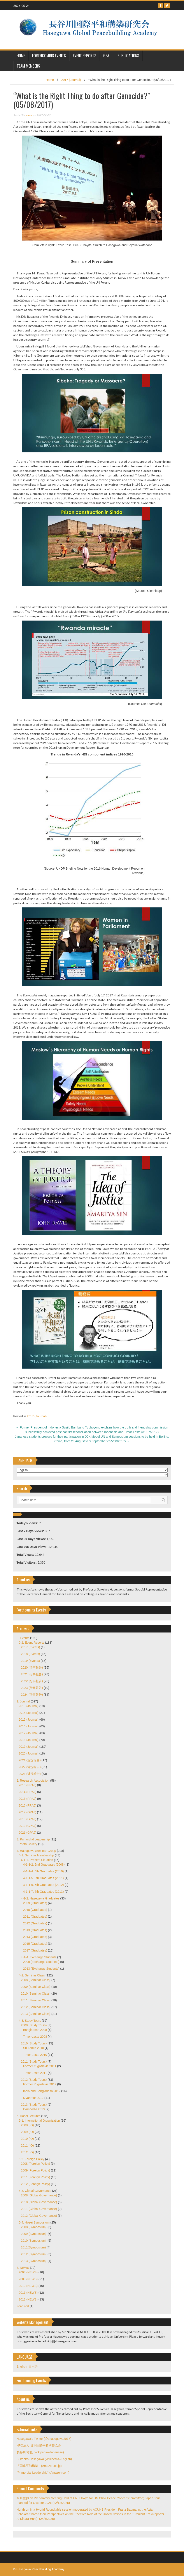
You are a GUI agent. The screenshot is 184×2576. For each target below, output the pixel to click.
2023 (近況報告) (30, 1773)
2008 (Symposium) (34, 2227)
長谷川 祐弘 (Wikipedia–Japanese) (40, 2452)
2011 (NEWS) (28, 2292)
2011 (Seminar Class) (36, 2000)
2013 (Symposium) (34, 2261)
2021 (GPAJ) (27, 1832)
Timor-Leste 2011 (35, 2073)
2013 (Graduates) (35, 1930)
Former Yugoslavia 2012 (39, 2084)
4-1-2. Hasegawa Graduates (40, 1898)
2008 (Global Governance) (39, 2195)
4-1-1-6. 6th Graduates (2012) (43, 1885)
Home (50, 80)
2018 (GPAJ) (27, 1819)
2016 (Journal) (29, 1726)
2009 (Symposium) (34, 2234)
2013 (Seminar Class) (36, 2014)
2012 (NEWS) (28, 2299)
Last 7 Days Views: (31, 1531)
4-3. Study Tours (30, 2020)
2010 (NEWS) (28, 2286)
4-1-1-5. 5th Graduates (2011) (43, 1878)
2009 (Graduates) (35, 1903)
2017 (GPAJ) (27, 1812)
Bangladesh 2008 (35, 2030)
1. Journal (23, 1701)
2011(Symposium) (33, 2247)
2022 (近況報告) (30, 1767)
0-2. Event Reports (31, 1642)
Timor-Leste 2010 (35, 2054)
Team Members (28, 66)
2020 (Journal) (29, 1753)
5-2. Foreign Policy (31, 2159)
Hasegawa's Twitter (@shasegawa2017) (44, 2438)
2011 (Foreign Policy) (35, 2177)
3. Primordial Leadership (33, 1839)
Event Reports (84, 55)
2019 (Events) (30, 1660)
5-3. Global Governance (35, 2190)
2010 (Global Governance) (39, 2202)
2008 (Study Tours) (34, 2025)
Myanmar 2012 (33, 2098)
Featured (23, 2306)
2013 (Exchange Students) (41, 1968)
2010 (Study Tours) (34, 2043)
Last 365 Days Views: (32, 1547)
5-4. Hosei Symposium (34, 2222)
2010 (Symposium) (34, 2240)
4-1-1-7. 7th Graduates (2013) (43, 1891)
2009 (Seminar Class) (36, 1986)
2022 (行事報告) (32, 1681)
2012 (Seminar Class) (36, 2007)
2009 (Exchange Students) (41, 1962)
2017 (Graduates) (35, 1950)
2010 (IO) (27, 2138)
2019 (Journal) (29, 1746)
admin (28, 115)
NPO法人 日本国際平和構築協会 (39, 2445)
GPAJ (106, 55)
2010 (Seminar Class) (36, 1993)
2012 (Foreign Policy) (35, 2184)
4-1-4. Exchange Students (38, 1957)
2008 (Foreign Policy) (35, 2163)
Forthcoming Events (49, 55)
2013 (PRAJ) (27, 1785)
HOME (21, 55)
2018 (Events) (30, 1654)
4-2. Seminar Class (32, 1975)
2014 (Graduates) (35, 1937)
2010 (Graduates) (35, 1910)
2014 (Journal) (29, 1712)
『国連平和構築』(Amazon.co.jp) (39, 2466)
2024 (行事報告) (32, 1694)
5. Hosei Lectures (28, 2116)
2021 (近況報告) (30, 1760)
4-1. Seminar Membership (36, 1855)
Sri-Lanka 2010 (33, 2048)
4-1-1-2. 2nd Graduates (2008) (44, 1864)
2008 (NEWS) (28, 2272)
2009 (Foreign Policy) (35, 2170)
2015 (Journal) (29, 1719)
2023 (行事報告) (32, 1688)
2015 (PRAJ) (27, 1798)
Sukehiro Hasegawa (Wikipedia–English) (44, 2459)
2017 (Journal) (71, 80)
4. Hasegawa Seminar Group (36, 1850)
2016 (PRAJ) (27, 1805)
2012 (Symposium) (34, 2254)
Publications (128, 55)
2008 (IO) (27, 2125)
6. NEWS (23, 2267)
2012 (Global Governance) (39, 2215)
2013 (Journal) (29, 1706)
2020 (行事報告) (32, 1667)
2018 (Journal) (29, 1740)
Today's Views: (28, 1523)
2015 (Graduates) (35, 1943)
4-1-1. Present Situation (37, 1860)
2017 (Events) (30, 1647)
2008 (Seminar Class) (36, 1980)
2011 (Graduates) (35, 1916)
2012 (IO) (27, 2152)
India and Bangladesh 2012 (41, 2091)
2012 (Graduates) (35, 1923)
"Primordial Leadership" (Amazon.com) (43, 2472)
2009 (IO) (27, 2132)
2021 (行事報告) (32, 1674)
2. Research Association (33, 1780)
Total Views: (26, 1554)
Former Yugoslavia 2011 (39, 2066)
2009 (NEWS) (28, 2279)
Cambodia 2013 (34, 2109)
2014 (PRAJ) (27, 1792)
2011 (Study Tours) (34, 2061)
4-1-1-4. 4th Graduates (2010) (43, 1871)
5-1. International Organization (39, 2120)
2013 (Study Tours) (34, 2104)
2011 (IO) (27, 2145)
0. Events (23, 1638)
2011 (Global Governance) (39, 2209)
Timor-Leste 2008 (35, 2036)
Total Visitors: (27, 1562)
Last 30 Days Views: (32, 1539)
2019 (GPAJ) (27, 1826)
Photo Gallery (28, 1844)
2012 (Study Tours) (34, 2079)
